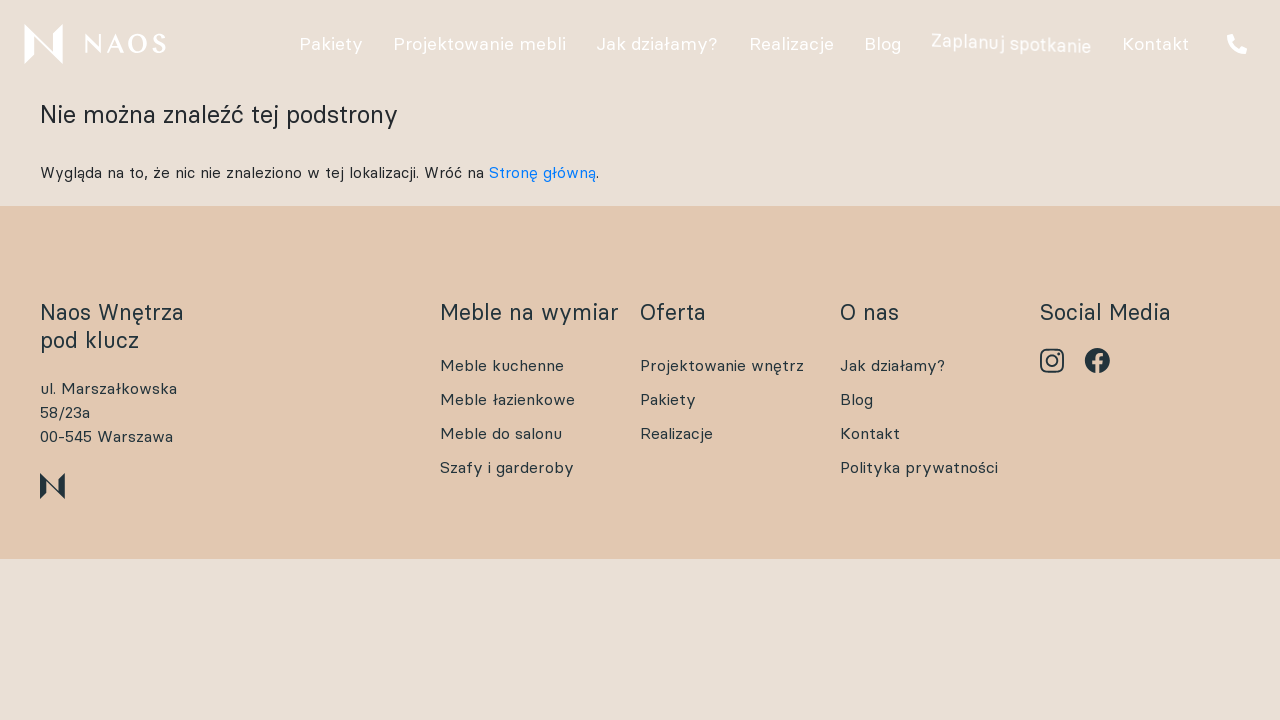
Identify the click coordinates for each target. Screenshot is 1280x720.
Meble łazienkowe (507, 399)
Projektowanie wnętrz (722, 365)
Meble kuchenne (502, 365)
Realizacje (676, 433)
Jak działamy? (892, 365)
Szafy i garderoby (507, 467)
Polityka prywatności (919, 467)
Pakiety (668, 399)
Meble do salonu (501, 433)
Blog (856, 399)
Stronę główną (542, 172)
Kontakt (870, 433)
